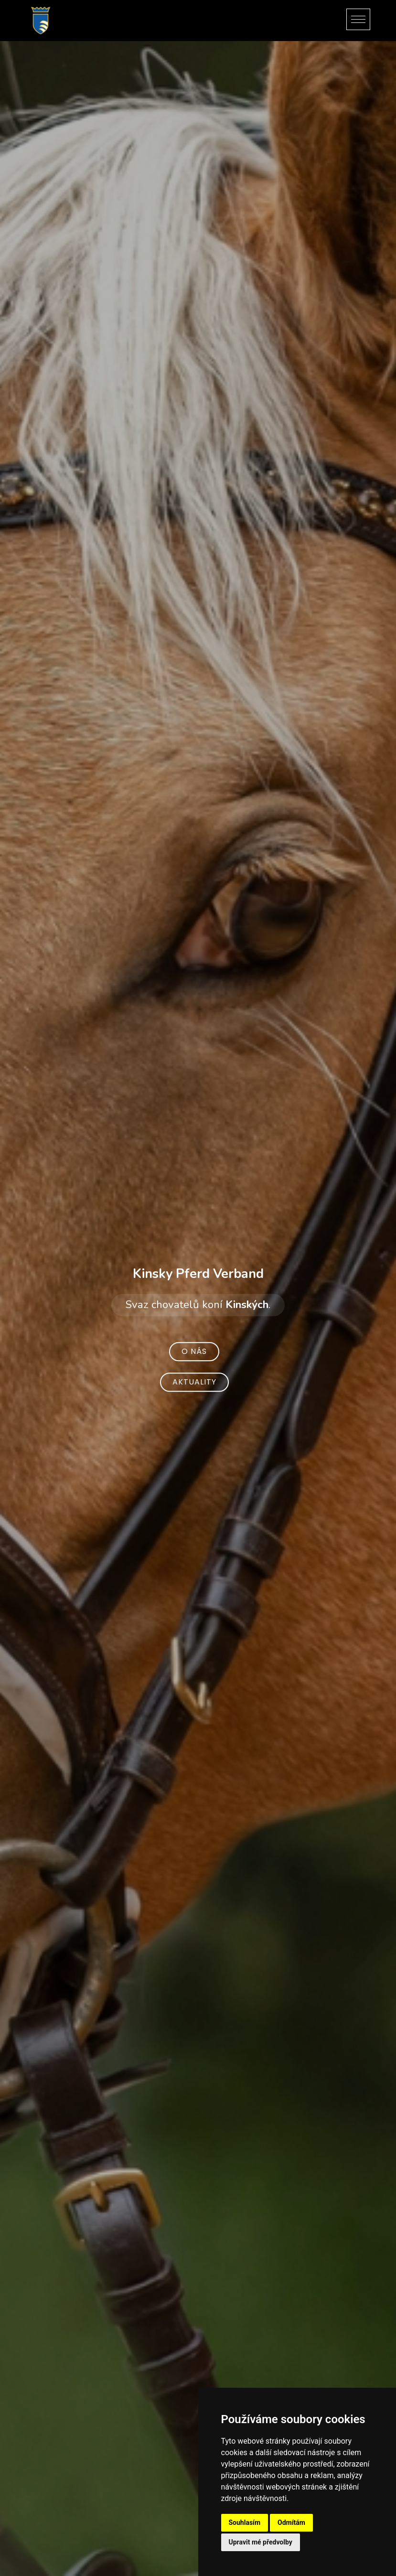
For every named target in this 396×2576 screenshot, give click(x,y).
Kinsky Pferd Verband (198, 1274)
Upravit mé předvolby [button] (260, 2542)
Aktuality (194, 1381)
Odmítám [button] (291, 2522)
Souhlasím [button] (245, 2522)
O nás (194, 1351)
